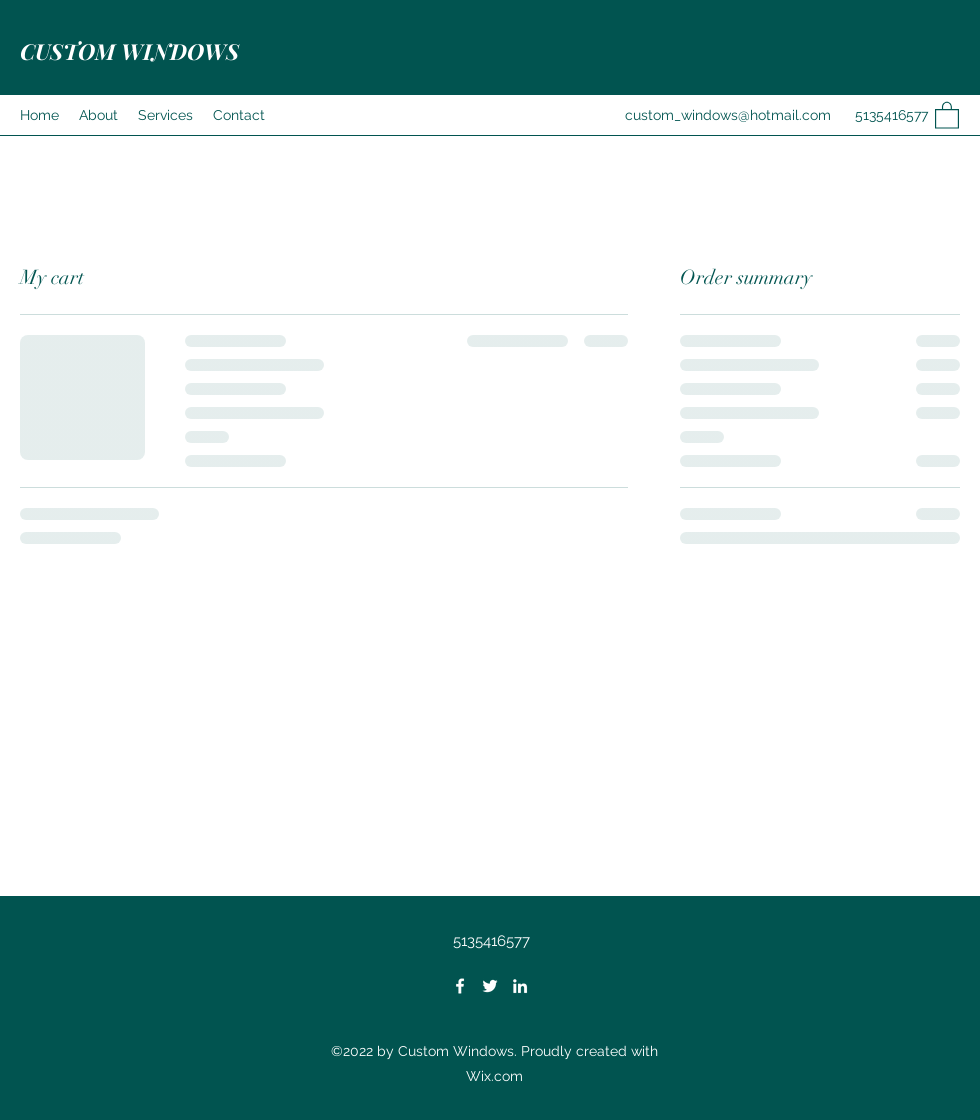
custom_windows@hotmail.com (728, 115)
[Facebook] (460, 986)
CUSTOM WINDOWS (129, 51)
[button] (947, 114)
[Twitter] (490, 986)
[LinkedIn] (520, 986)
